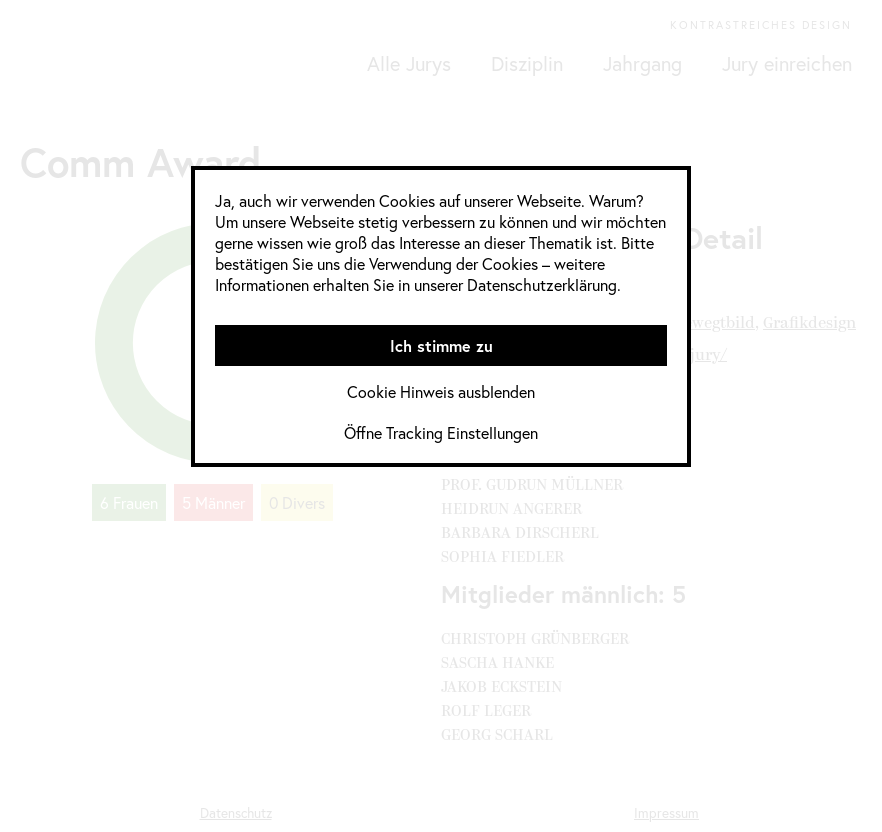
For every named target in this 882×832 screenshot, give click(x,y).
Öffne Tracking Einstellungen (441, 432)
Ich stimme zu (441, 345)
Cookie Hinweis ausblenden (441, 391)
